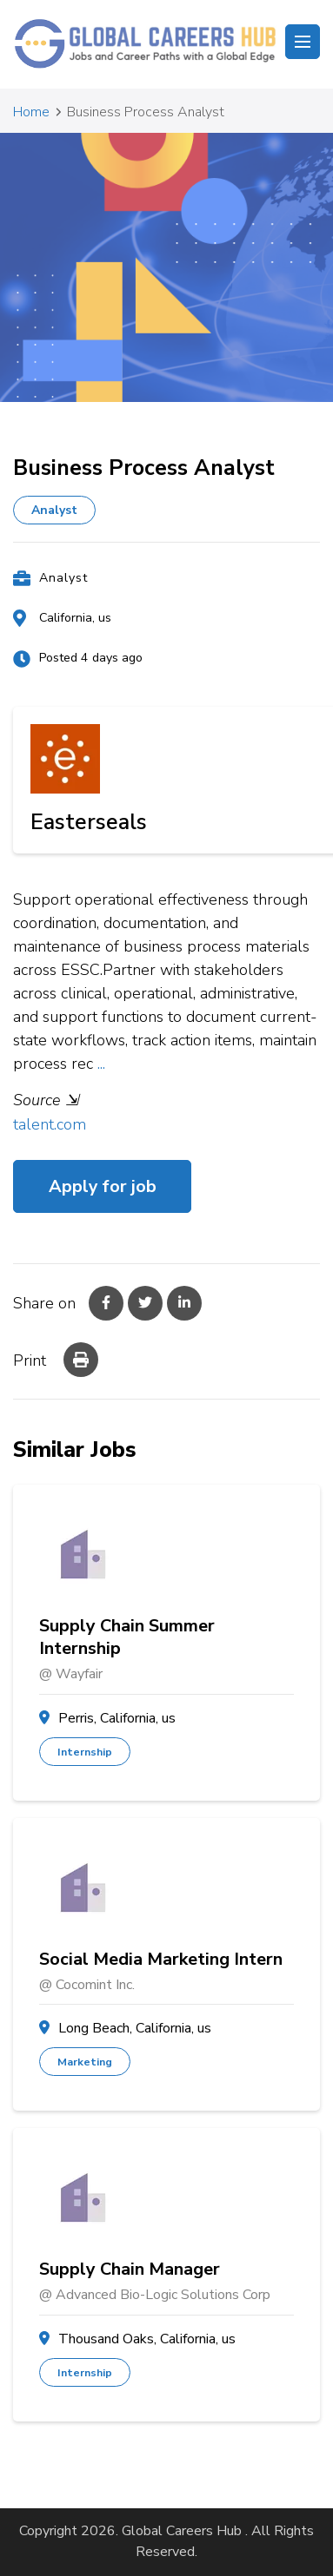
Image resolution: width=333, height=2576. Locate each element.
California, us (75, 617)
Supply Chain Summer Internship (127, 1637)
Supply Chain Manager (129, 2269)
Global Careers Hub (182, 2530)
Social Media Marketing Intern (161, 1959)
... (101, 1063)
